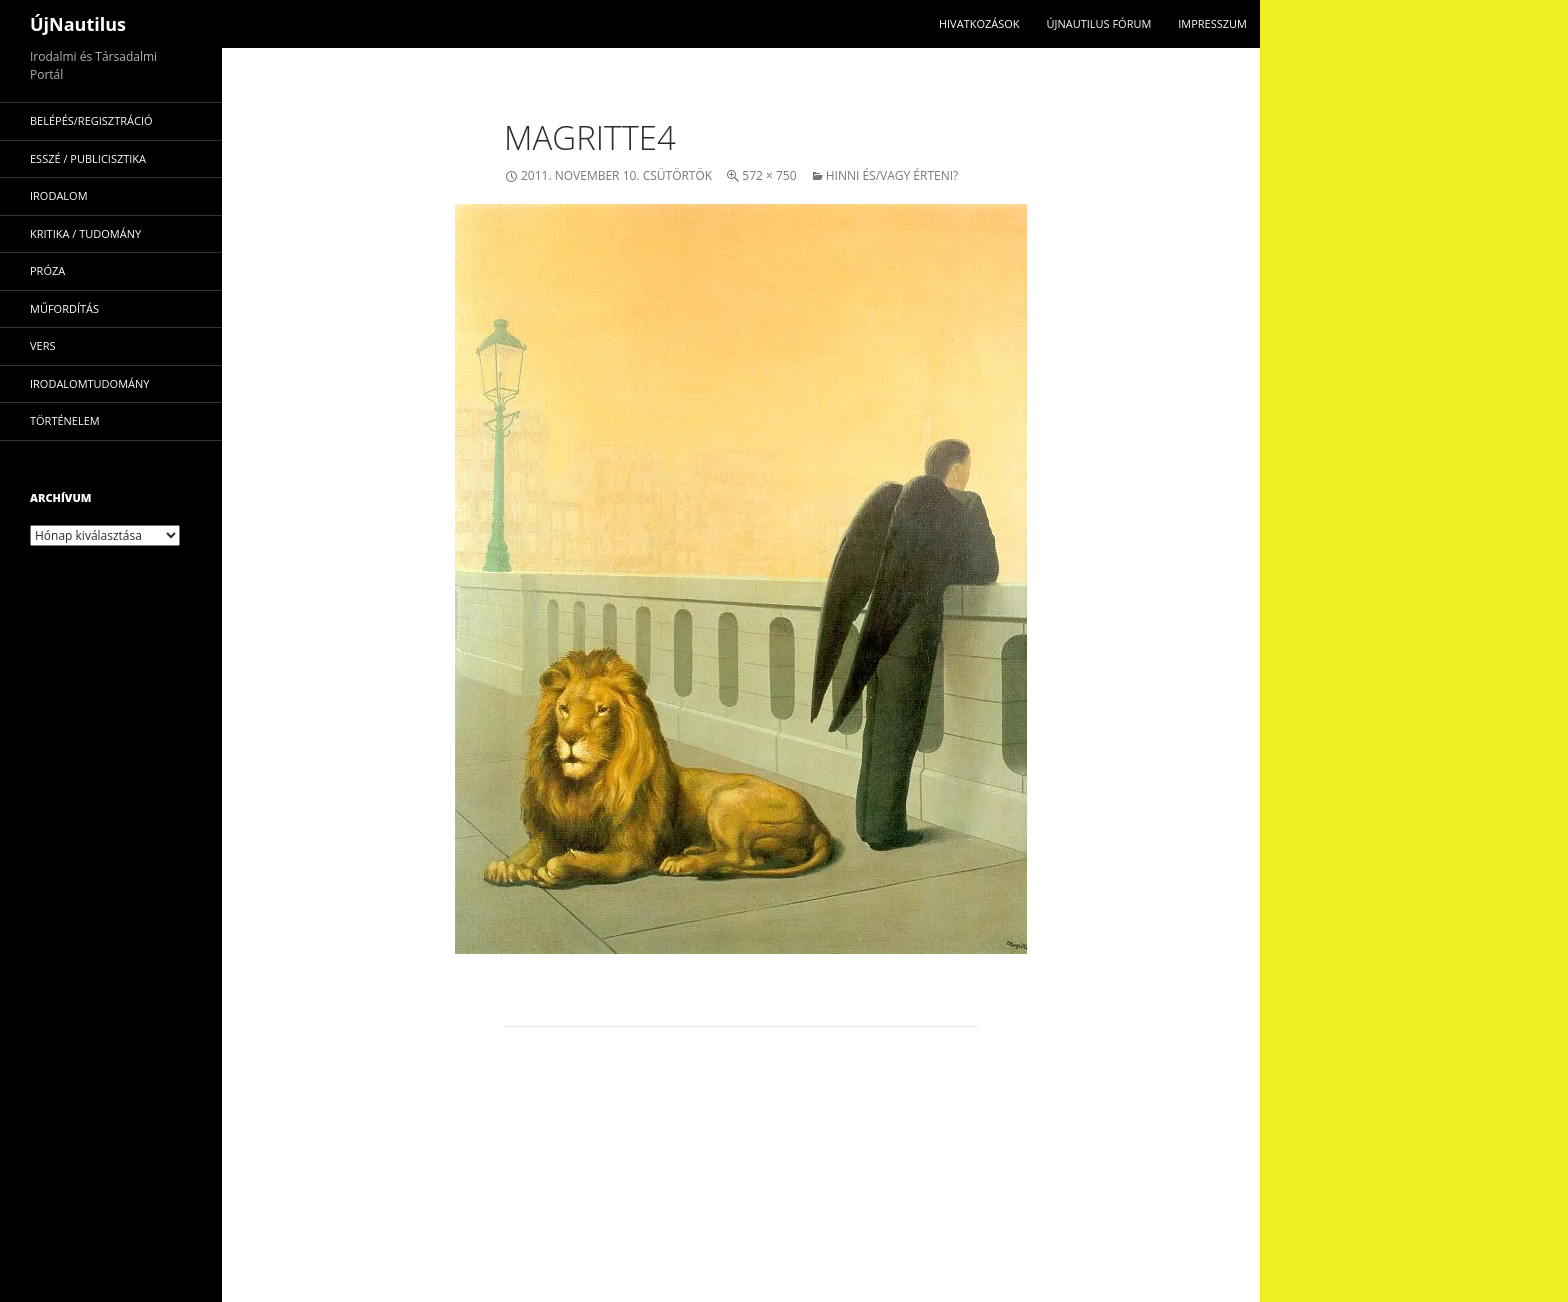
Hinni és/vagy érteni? (892, 175)
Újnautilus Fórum (1098, 23)
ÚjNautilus (78, 24)
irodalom (59, 195)
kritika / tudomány (85, 233)
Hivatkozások (979, 23)
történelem (65, 420)
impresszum (1212, 23)
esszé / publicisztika (88, 158)
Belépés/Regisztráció (91, 120)
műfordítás (64, 308)
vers (43, 345)
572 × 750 (769, 175)
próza (47, 270)
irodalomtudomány (89, 383)
